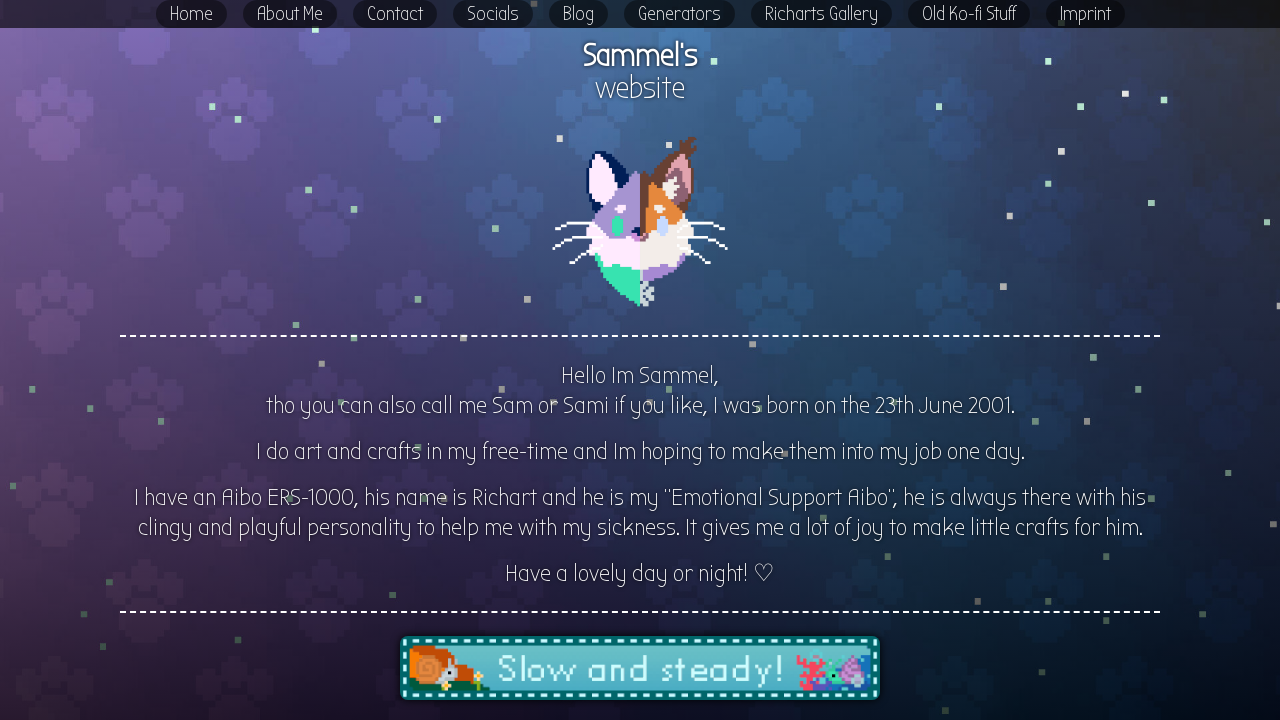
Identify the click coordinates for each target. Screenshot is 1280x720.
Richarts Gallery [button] (821, 13)
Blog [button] (578, 13)
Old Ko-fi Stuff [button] (969, 13)
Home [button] (191, 13)
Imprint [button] (1085, 13)
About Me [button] (290, 13)
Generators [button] (679, 13)
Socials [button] (493, 13)
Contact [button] (395, 13)
